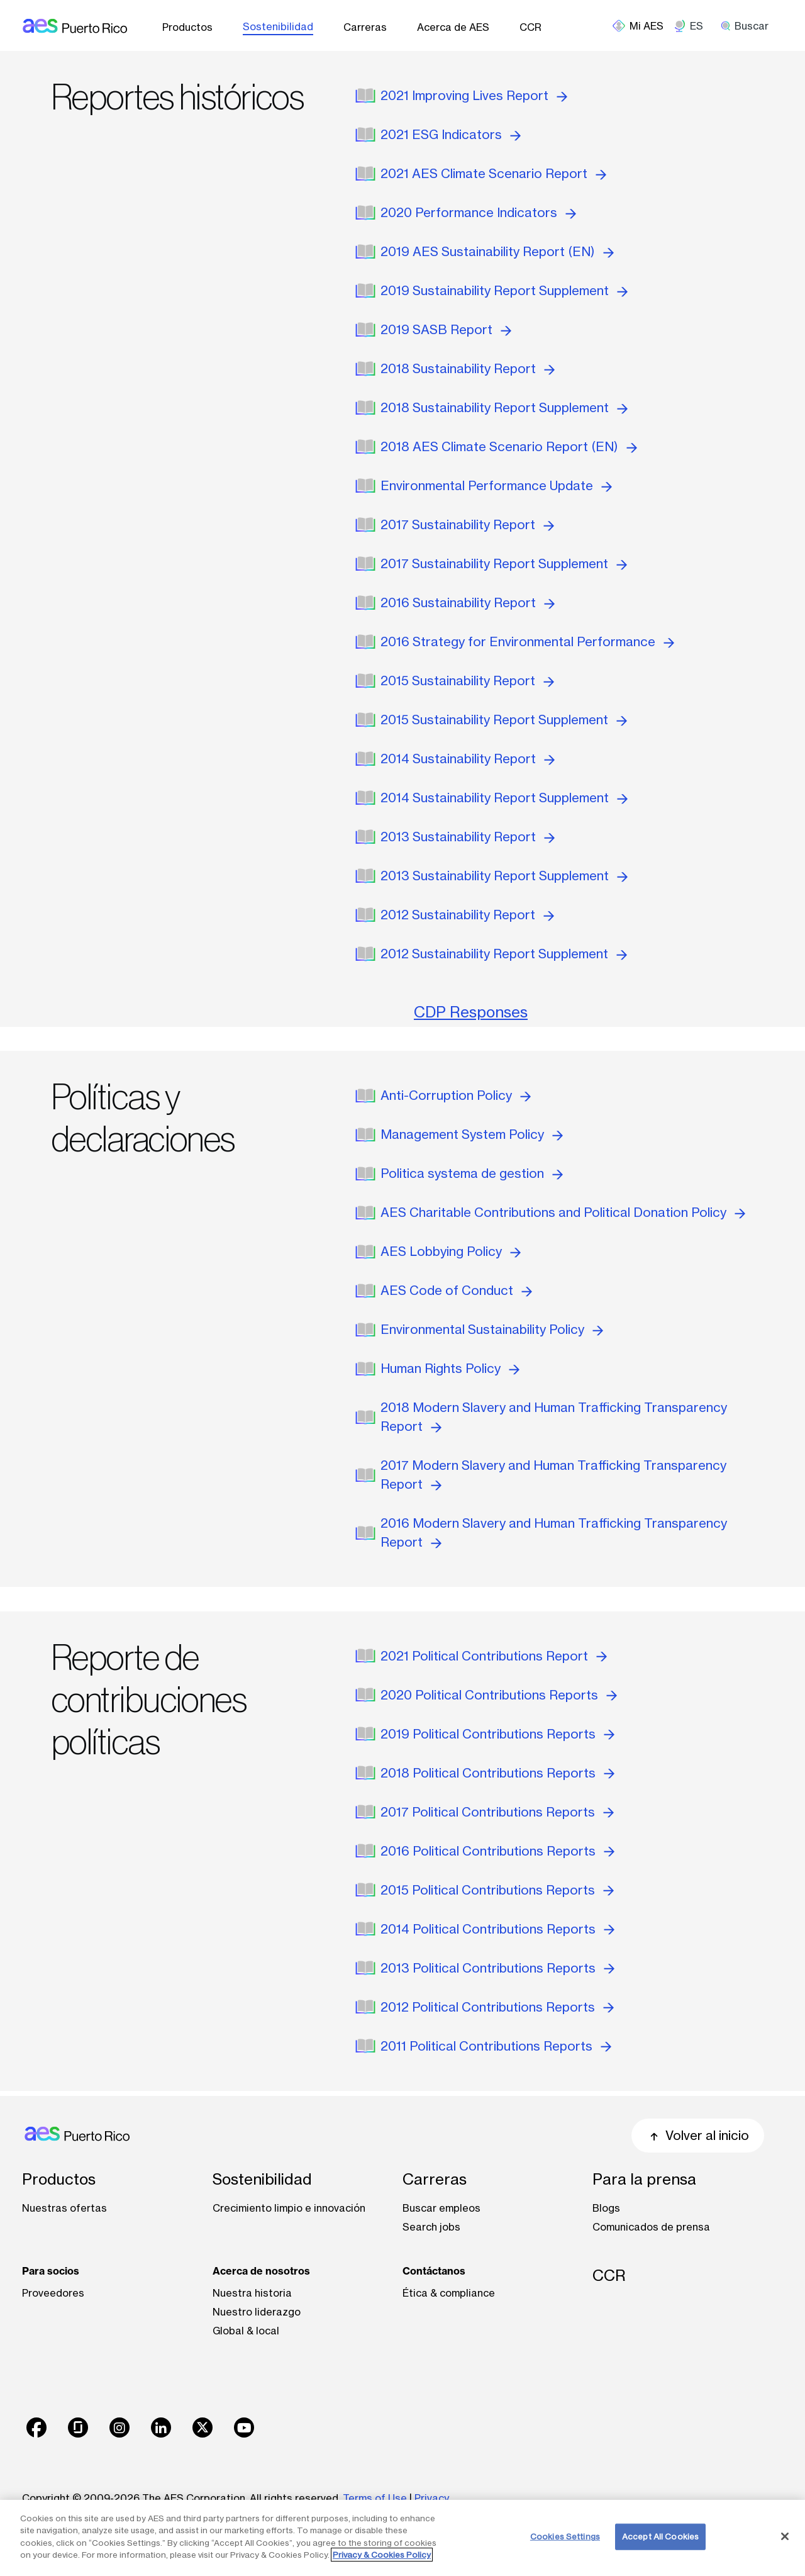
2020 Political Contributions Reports (498, 1695)
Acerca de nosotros (261, 2271)
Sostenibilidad (278, 26)
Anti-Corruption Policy (455, 1095)
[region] (402, 2538)
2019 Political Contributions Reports (497, 1734)
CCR (530, 27)
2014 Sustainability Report (467, 758)
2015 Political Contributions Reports (497, 1890)
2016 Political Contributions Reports (497, 1851)
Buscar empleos (441, 2208)
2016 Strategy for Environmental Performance (527, 641)
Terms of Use (375, 2498)
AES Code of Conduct (456, 1290)
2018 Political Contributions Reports (497, 1773)
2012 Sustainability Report (467, 914)
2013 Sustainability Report (467, 836)
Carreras (365, 27)
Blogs (606, 2208)
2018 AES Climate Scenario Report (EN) (508, 446)
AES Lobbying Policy (450, 1251)
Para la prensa (644, 2179)
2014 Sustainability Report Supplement (504, 797)
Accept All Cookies (660, 2536)
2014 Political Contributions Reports (497, 1929)
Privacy (433, 2498)
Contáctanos (433, 2271)
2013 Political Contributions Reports (497, 1968)
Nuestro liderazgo (257, 2311)
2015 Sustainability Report (467, 680)
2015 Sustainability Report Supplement (503, 719)
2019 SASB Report (445, 329)
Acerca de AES (453, 27)
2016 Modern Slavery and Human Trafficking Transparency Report (553, 1532)
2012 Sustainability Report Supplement (503, 953)
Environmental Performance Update (496, 485)
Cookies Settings (565, 2536)
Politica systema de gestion (471, 1173)
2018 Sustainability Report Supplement (504, 407)
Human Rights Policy (449, 1368)
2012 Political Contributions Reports (497, 2007)
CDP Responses (471, 1012)
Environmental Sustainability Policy (491, 1329)
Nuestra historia (252, 2293)
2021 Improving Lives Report (473, 95)
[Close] (785, 2536)
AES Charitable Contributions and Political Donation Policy (562, 1212)
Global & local (246, 2330)
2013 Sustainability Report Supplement (504, 875)
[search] (749, 25)
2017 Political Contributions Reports (497, 1812)
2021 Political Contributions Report (493, 1656)
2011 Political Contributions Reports (495, 2046)
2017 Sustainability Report (467, 524)
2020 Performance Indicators (478, 212)
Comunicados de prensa (651, 2226)
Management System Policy (471, 1134)
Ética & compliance (448, 2293)
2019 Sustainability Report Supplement (504, 290)
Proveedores (53, 2293)
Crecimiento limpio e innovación (289, 2208)
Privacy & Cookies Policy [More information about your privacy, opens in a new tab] (382, 2555)
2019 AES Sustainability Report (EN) (497, 251)
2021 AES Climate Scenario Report (493, 173)
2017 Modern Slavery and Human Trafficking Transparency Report (553, 1474)
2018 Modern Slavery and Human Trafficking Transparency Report (553, 1416)
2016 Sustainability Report (467, 602)
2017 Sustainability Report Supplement (503, 563)
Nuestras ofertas (64, 2208)
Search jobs (431, 2226)
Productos (187, 27)
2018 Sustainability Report (467, 368)
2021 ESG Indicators (450, 134)
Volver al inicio (698, 2135)
